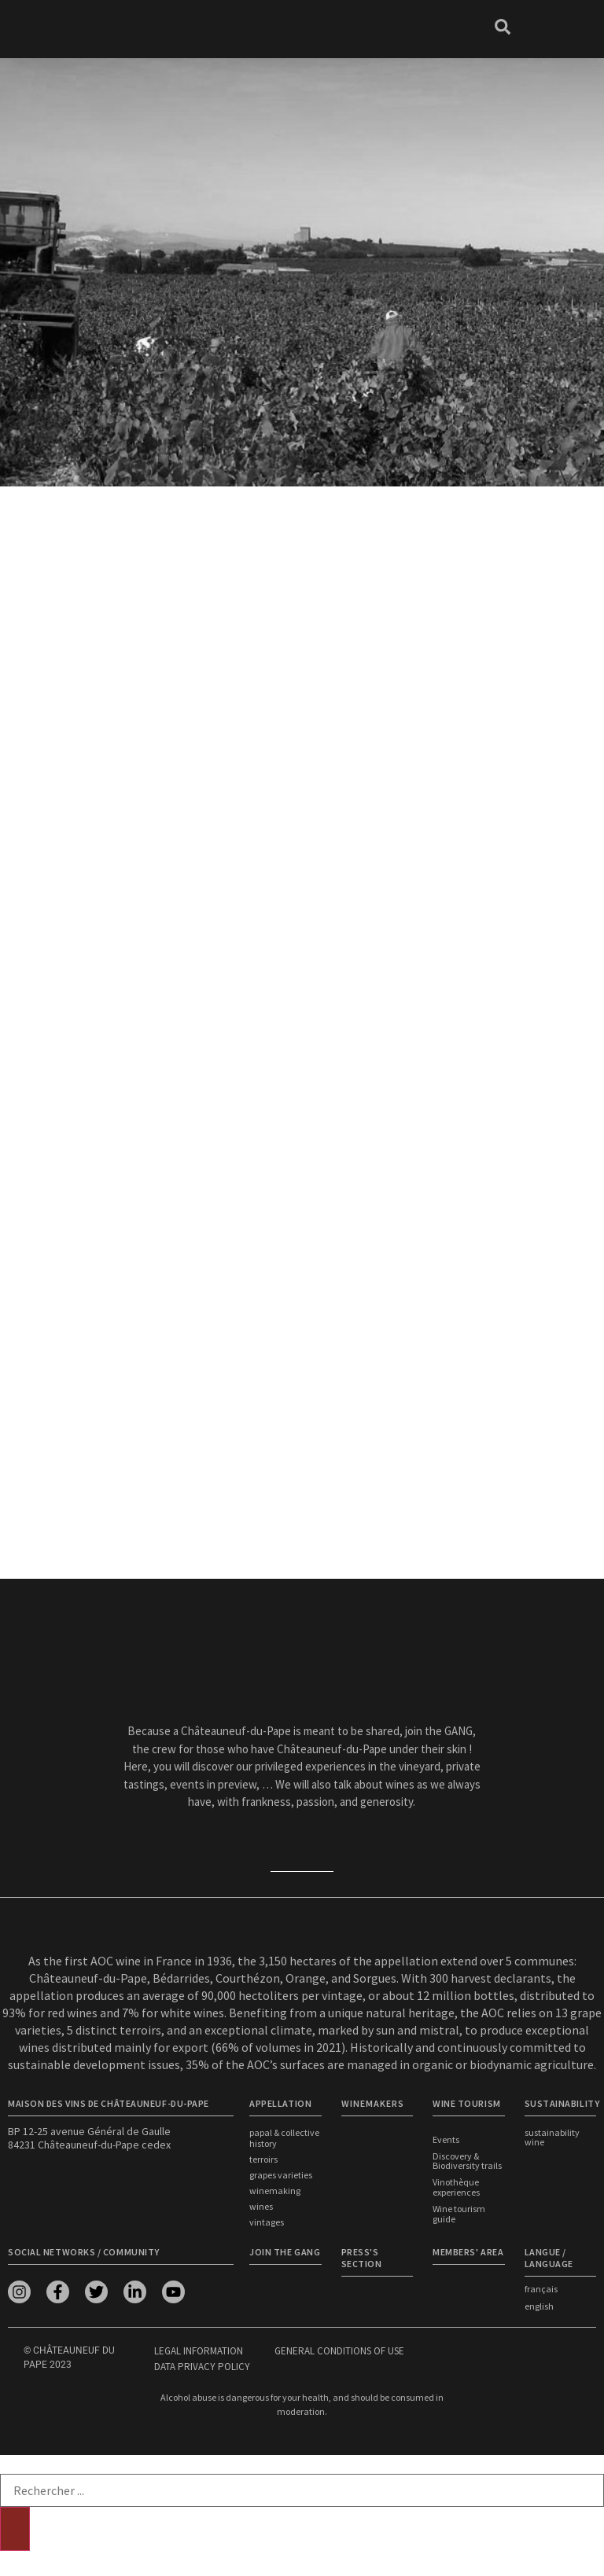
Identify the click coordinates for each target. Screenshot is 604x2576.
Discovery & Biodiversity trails (467, 2162)
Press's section (361, 2258)
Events (446, 2140)
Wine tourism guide (459, 2215)
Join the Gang (284, 2252)
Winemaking (274, 2190)
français (541, 2289)
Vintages (266, 2222)
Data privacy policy (202, 2366)
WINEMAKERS (372, 2103)
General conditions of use (339, 2351)
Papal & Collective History (284, 2137)
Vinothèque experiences (456, 2189)
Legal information (198, 2351)
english (539, 2306)
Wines (261, 2206)
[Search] (15, 2529)
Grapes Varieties (280, 2175)
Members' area (468, 2252)
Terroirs (263, 2159)
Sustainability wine (552, 2137)
